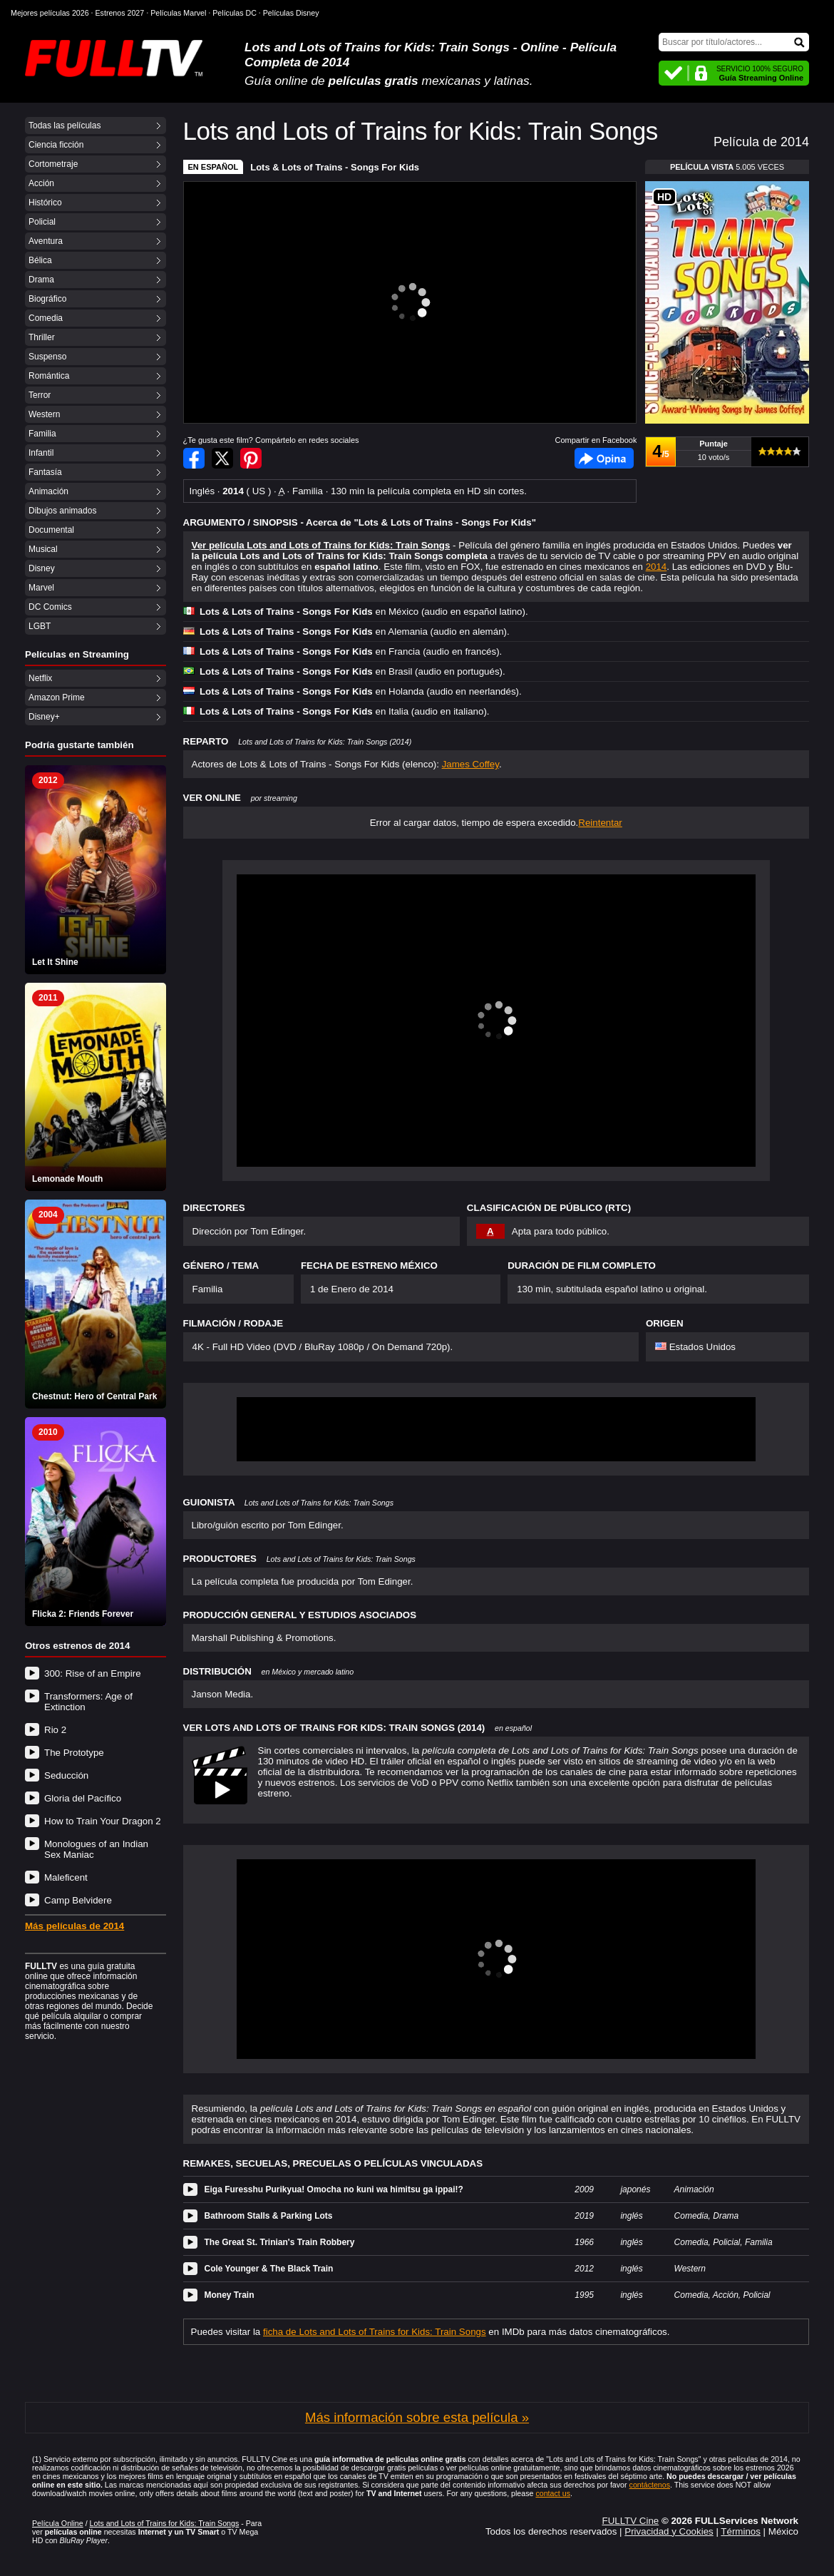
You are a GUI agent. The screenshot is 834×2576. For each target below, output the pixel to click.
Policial (42, 222)
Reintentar (600, 822)
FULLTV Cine (630, 2520)
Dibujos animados (62, 511)
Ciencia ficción (56, 145)
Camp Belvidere (78, 1900)
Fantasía (45, 472)
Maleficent (66, 1877)
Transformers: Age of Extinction (88, 1701)
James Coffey (470, 764)
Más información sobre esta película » (417, 2417)
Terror (40, 395)
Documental (51, 530)
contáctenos (649, 2484)
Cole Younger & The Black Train (269, 2269)
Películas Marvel (178, 13)
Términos (741, 2531)
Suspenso (47, 357)
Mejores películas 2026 (50, 13)
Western (44, 414)
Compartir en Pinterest (251, 458)
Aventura (46, 241)
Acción (41, 183)
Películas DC (234, 13)
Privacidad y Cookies (668, 2531)
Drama (41, 280)
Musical (43, 549)
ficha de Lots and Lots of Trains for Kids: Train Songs (374, 2331)
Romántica (49, 376)
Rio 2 (55, 1729)
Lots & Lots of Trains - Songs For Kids (334, 167)
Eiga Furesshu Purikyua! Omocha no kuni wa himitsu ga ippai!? (334, 2189)
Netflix (40, 678)
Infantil (41, 453)
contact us (552, 2493)
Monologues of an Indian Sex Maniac (96, 1849)
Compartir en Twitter (222, 458)
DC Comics (50, 607)
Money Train (229, 2295)
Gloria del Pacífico (82, 1798)
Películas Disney (291, 13)
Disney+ (44, 717)
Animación (48, 491)
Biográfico (47, 299)
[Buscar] (734, 42)
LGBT (40, 626)
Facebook (604, 458)
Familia (42, 434)
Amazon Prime (57, 697)
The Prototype (74, 1752)
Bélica (40, 260)
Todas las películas (65, 126)
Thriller (42, 337)
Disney (42, 568)
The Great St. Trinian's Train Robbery (280, 2242)
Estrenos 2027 (120, 13)
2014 (656, 566)
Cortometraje (53, 164)
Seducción (66, 1775)
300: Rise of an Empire (92, 1673)
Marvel (41, 588)
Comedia (46, 318)
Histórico (45, 203)
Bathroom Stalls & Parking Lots (269, 2216)
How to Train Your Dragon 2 (102, 1821)
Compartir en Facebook (194, 458)
